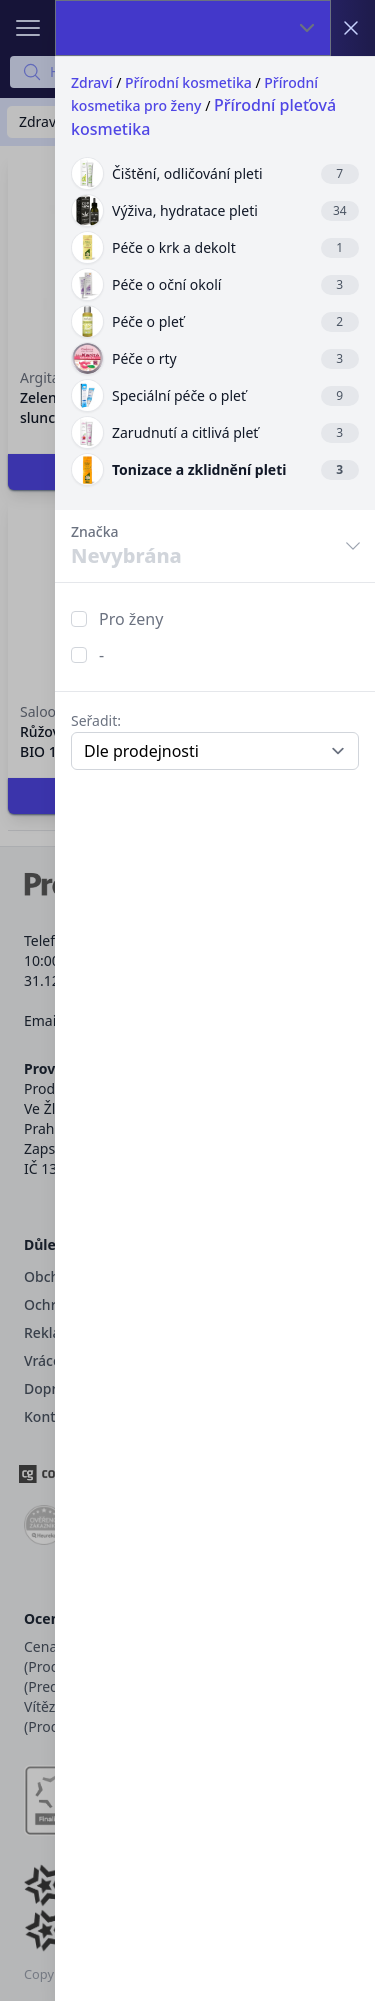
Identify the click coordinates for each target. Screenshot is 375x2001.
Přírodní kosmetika (188, 82)
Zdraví (92, 82)
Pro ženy (131, 619)
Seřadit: (96, 720)
